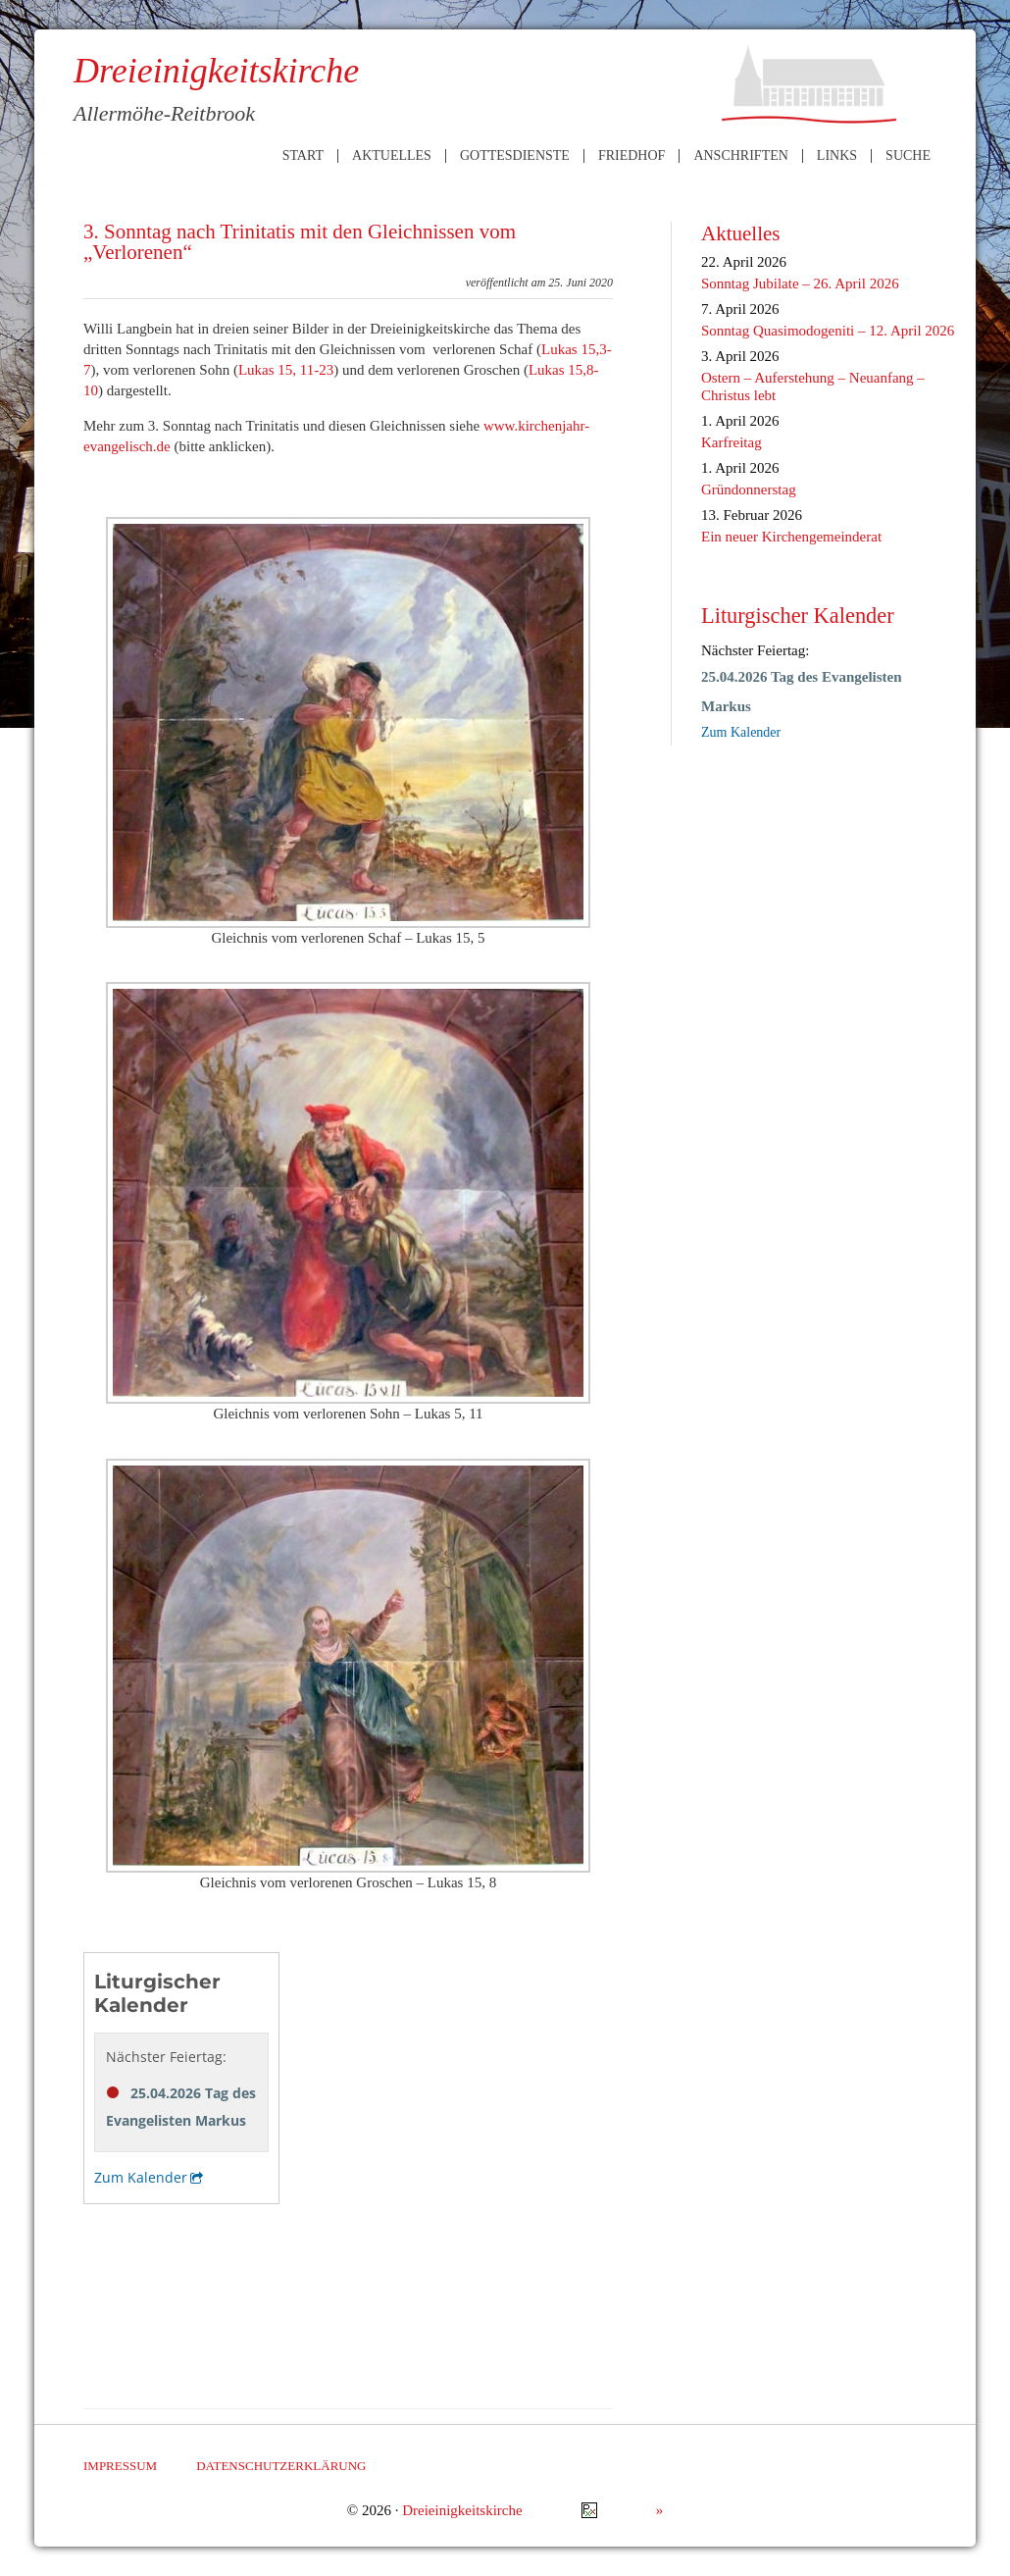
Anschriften (740, 156)
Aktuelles (391, 156)
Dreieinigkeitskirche (462, 2510)
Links (837, 156)
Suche (908, 156)
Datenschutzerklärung (281, 2465)
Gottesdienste (515, 156)
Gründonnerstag (748, 489)
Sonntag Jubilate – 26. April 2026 (800, 283)
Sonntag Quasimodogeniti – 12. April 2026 (827, 330)
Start (303, 156)
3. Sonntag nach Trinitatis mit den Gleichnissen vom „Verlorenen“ (299, 242)
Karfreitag (731, 442)
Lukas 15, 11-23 (285, 370)
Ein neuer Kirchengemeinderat (791, 536)
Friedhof (631, 156)
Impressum (120, 2465)
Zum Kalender (741, 732)
